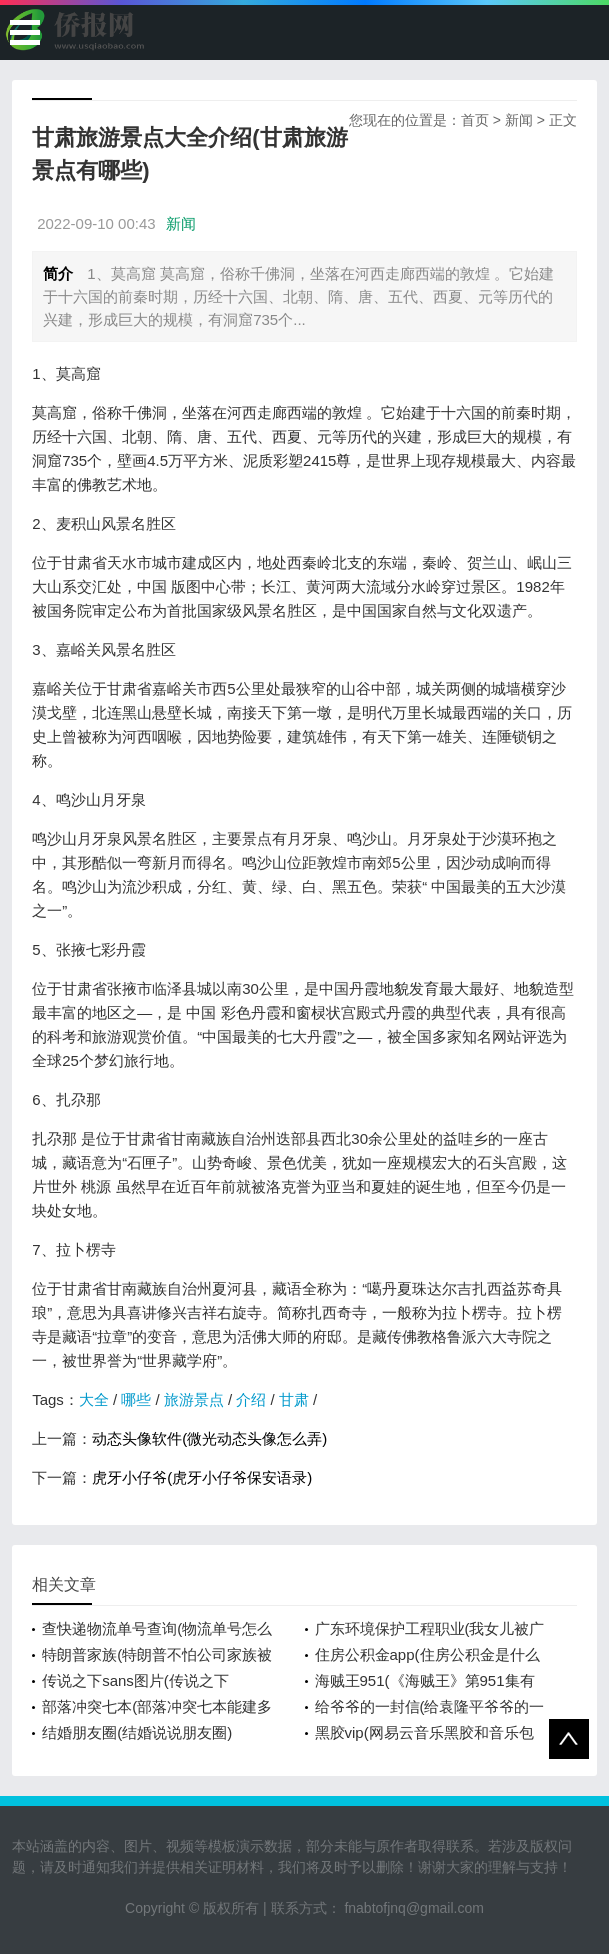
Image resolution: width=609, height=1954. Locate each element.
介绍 (251, 1399)
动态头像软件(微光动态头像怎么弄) (209, 1438)
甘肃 (294, 1399)
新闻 (519, 120)
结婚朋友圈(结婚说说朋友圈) (137, 1732)
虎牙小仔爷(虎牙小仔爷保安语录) (202, 1477)
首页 (475, 120)
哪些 (136, 1399)
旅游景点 (194, 1399)
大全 (94, 1399)
